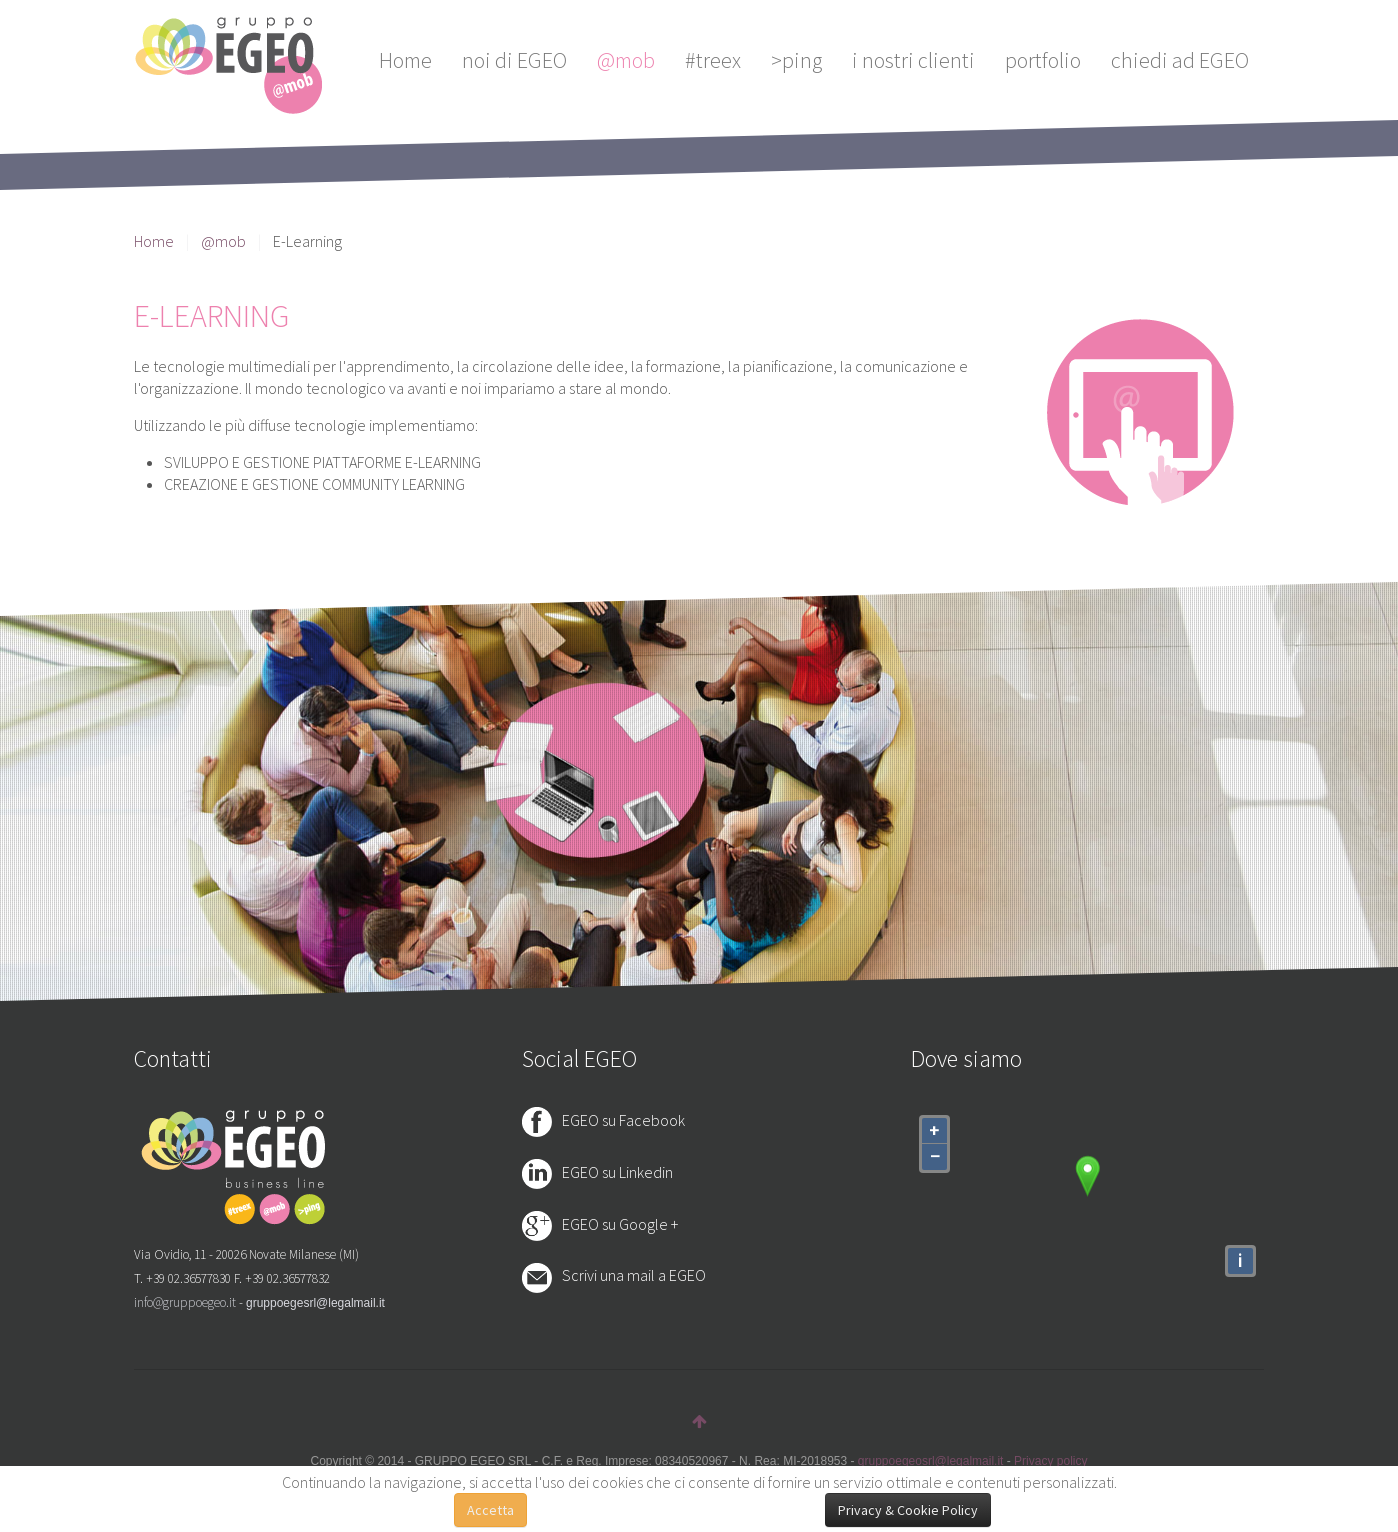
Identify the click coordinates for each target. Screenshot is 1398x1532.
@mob (626, 60)
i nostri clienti (913, 60)
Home (405, 60)
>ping (796, 60)
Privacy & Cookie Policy (908, 1510)
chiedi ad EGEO (1180, 60)
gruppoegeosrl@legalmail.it (931, 1461)
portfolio (1043, 60)
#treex (713, 60)
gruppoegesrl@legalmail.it (315, 1303)
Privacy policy (1050, 1461)
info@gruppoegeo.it (185, 1302)
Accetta (490, 1510)
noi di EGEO (514, 60)
